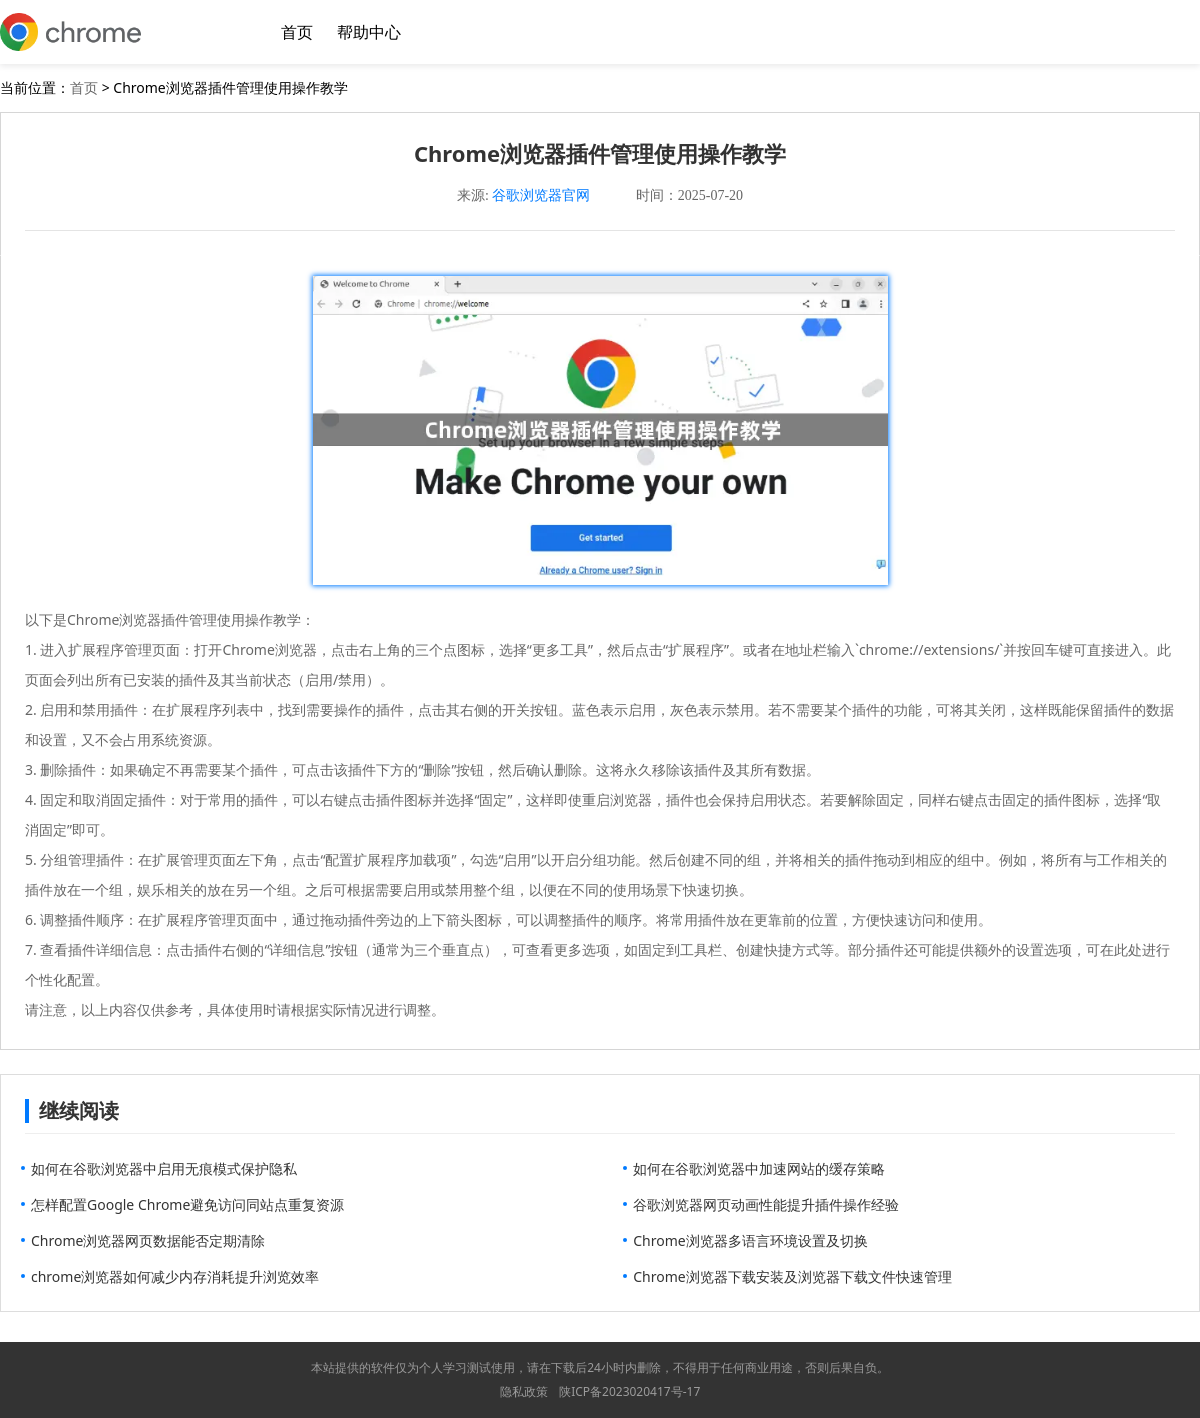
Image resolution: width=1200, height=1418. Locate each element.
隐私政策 (524, 1391)
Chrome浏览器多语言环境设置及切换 (750, 1240)
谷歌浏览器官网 (541, 195)
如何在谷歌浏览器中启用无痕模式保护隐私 (164, 1168)
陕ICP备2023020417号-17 (629, 1391)
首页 (297, 32)
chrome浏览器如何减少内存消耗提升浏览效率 (175, 1276)
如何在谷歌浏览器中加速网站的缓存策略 (759, 1168)
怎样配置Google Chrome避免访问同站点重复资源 (187, 1204)
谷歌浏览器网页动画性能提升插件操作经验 (766, 1204)
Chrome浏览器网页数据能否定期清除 (148, 1240)
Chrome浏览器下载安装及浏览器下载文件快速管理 (792, 1276)
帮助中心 (369, 32)
